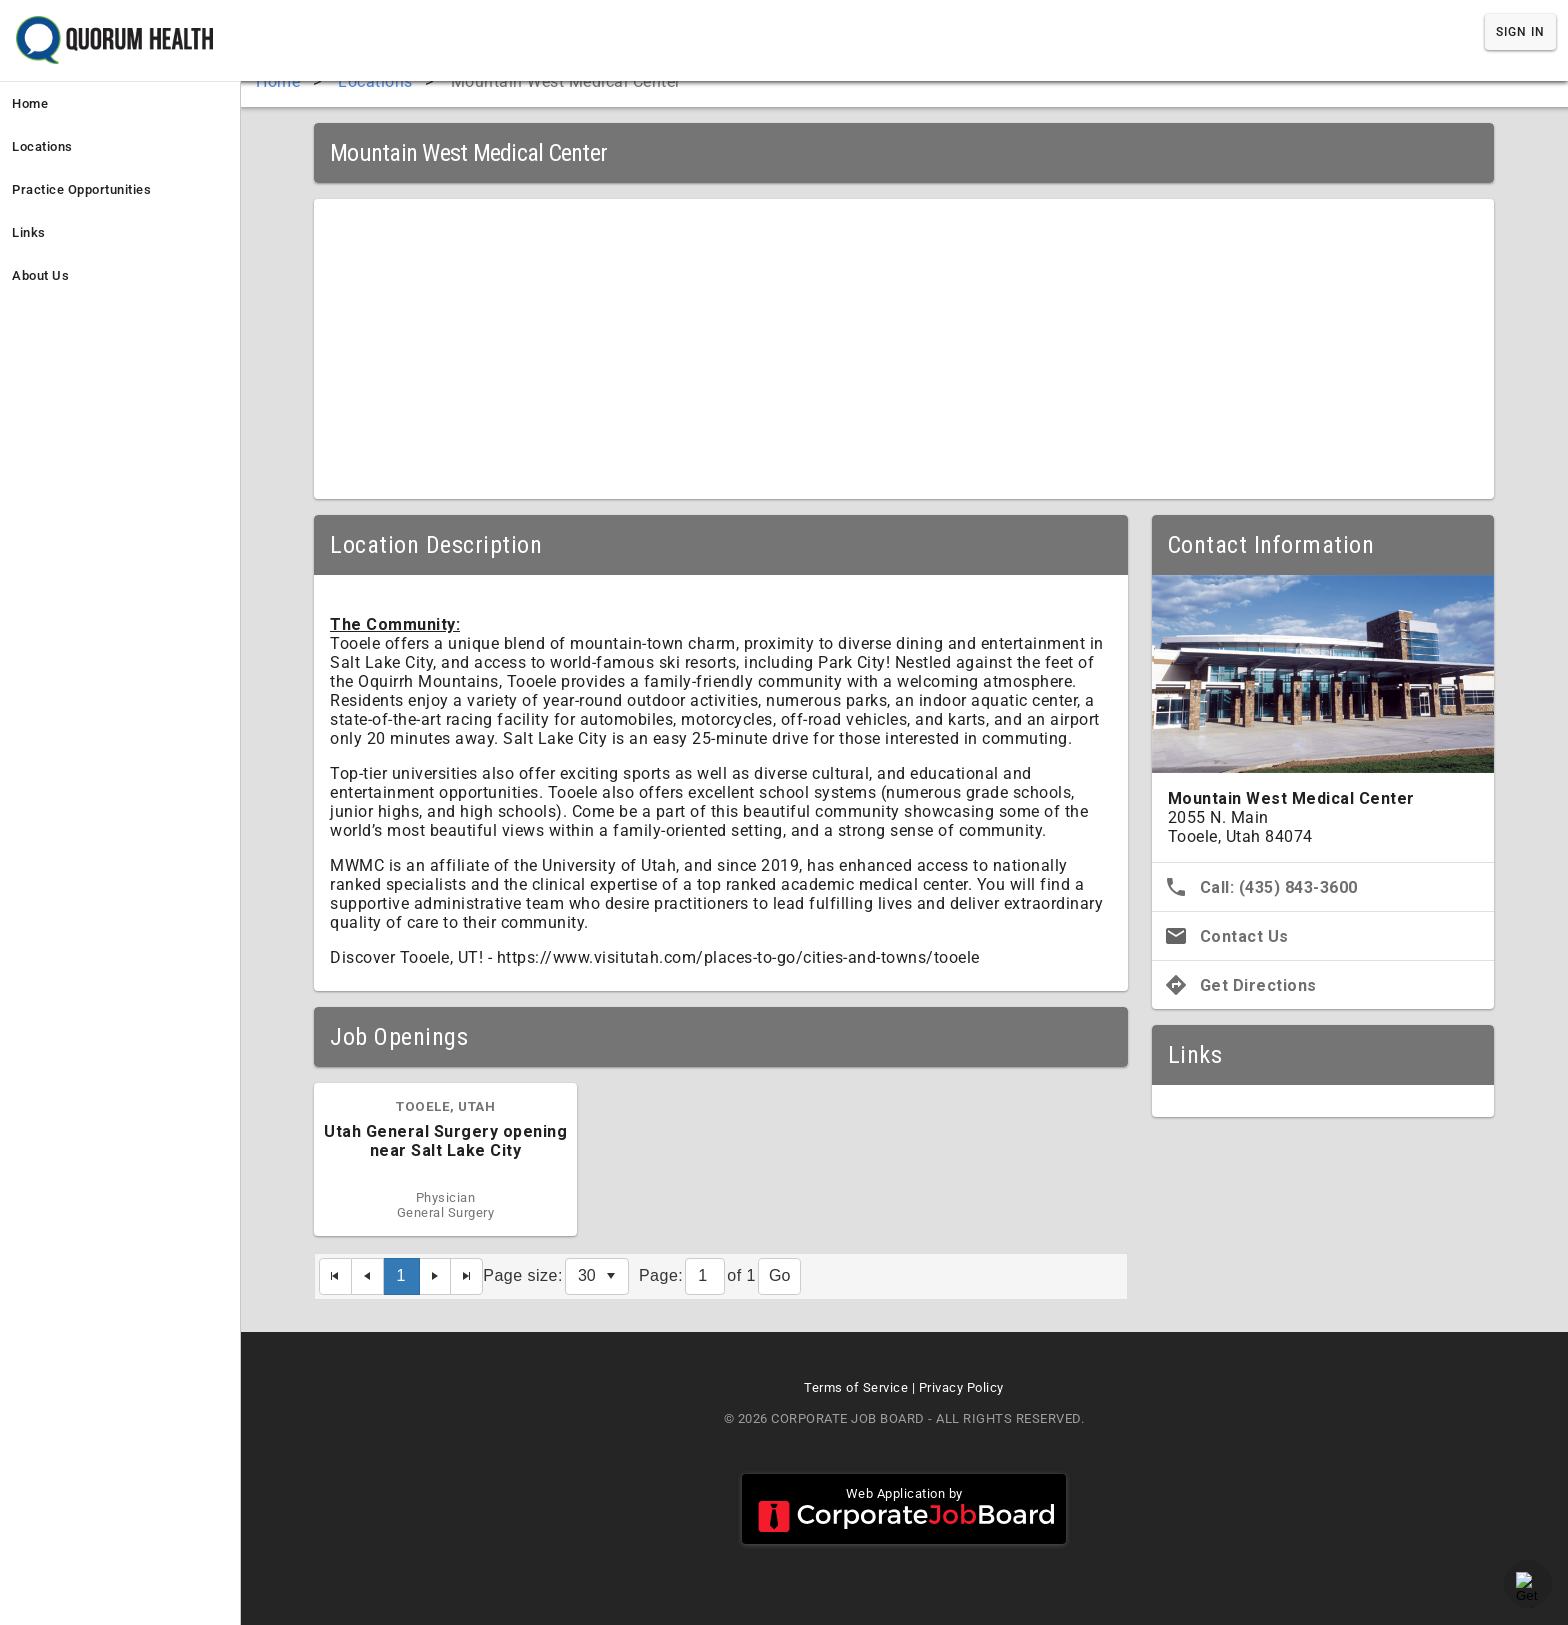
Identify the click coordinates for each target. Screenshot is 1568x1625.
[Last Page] (467, 1276)
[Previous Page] (368, 1276)
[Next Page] (436, 1276)
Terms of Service (856, 1387)
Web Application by (904, 1509)
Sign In (1520, 32)
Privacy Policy (961, 1387)
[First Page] (335, 1276)
